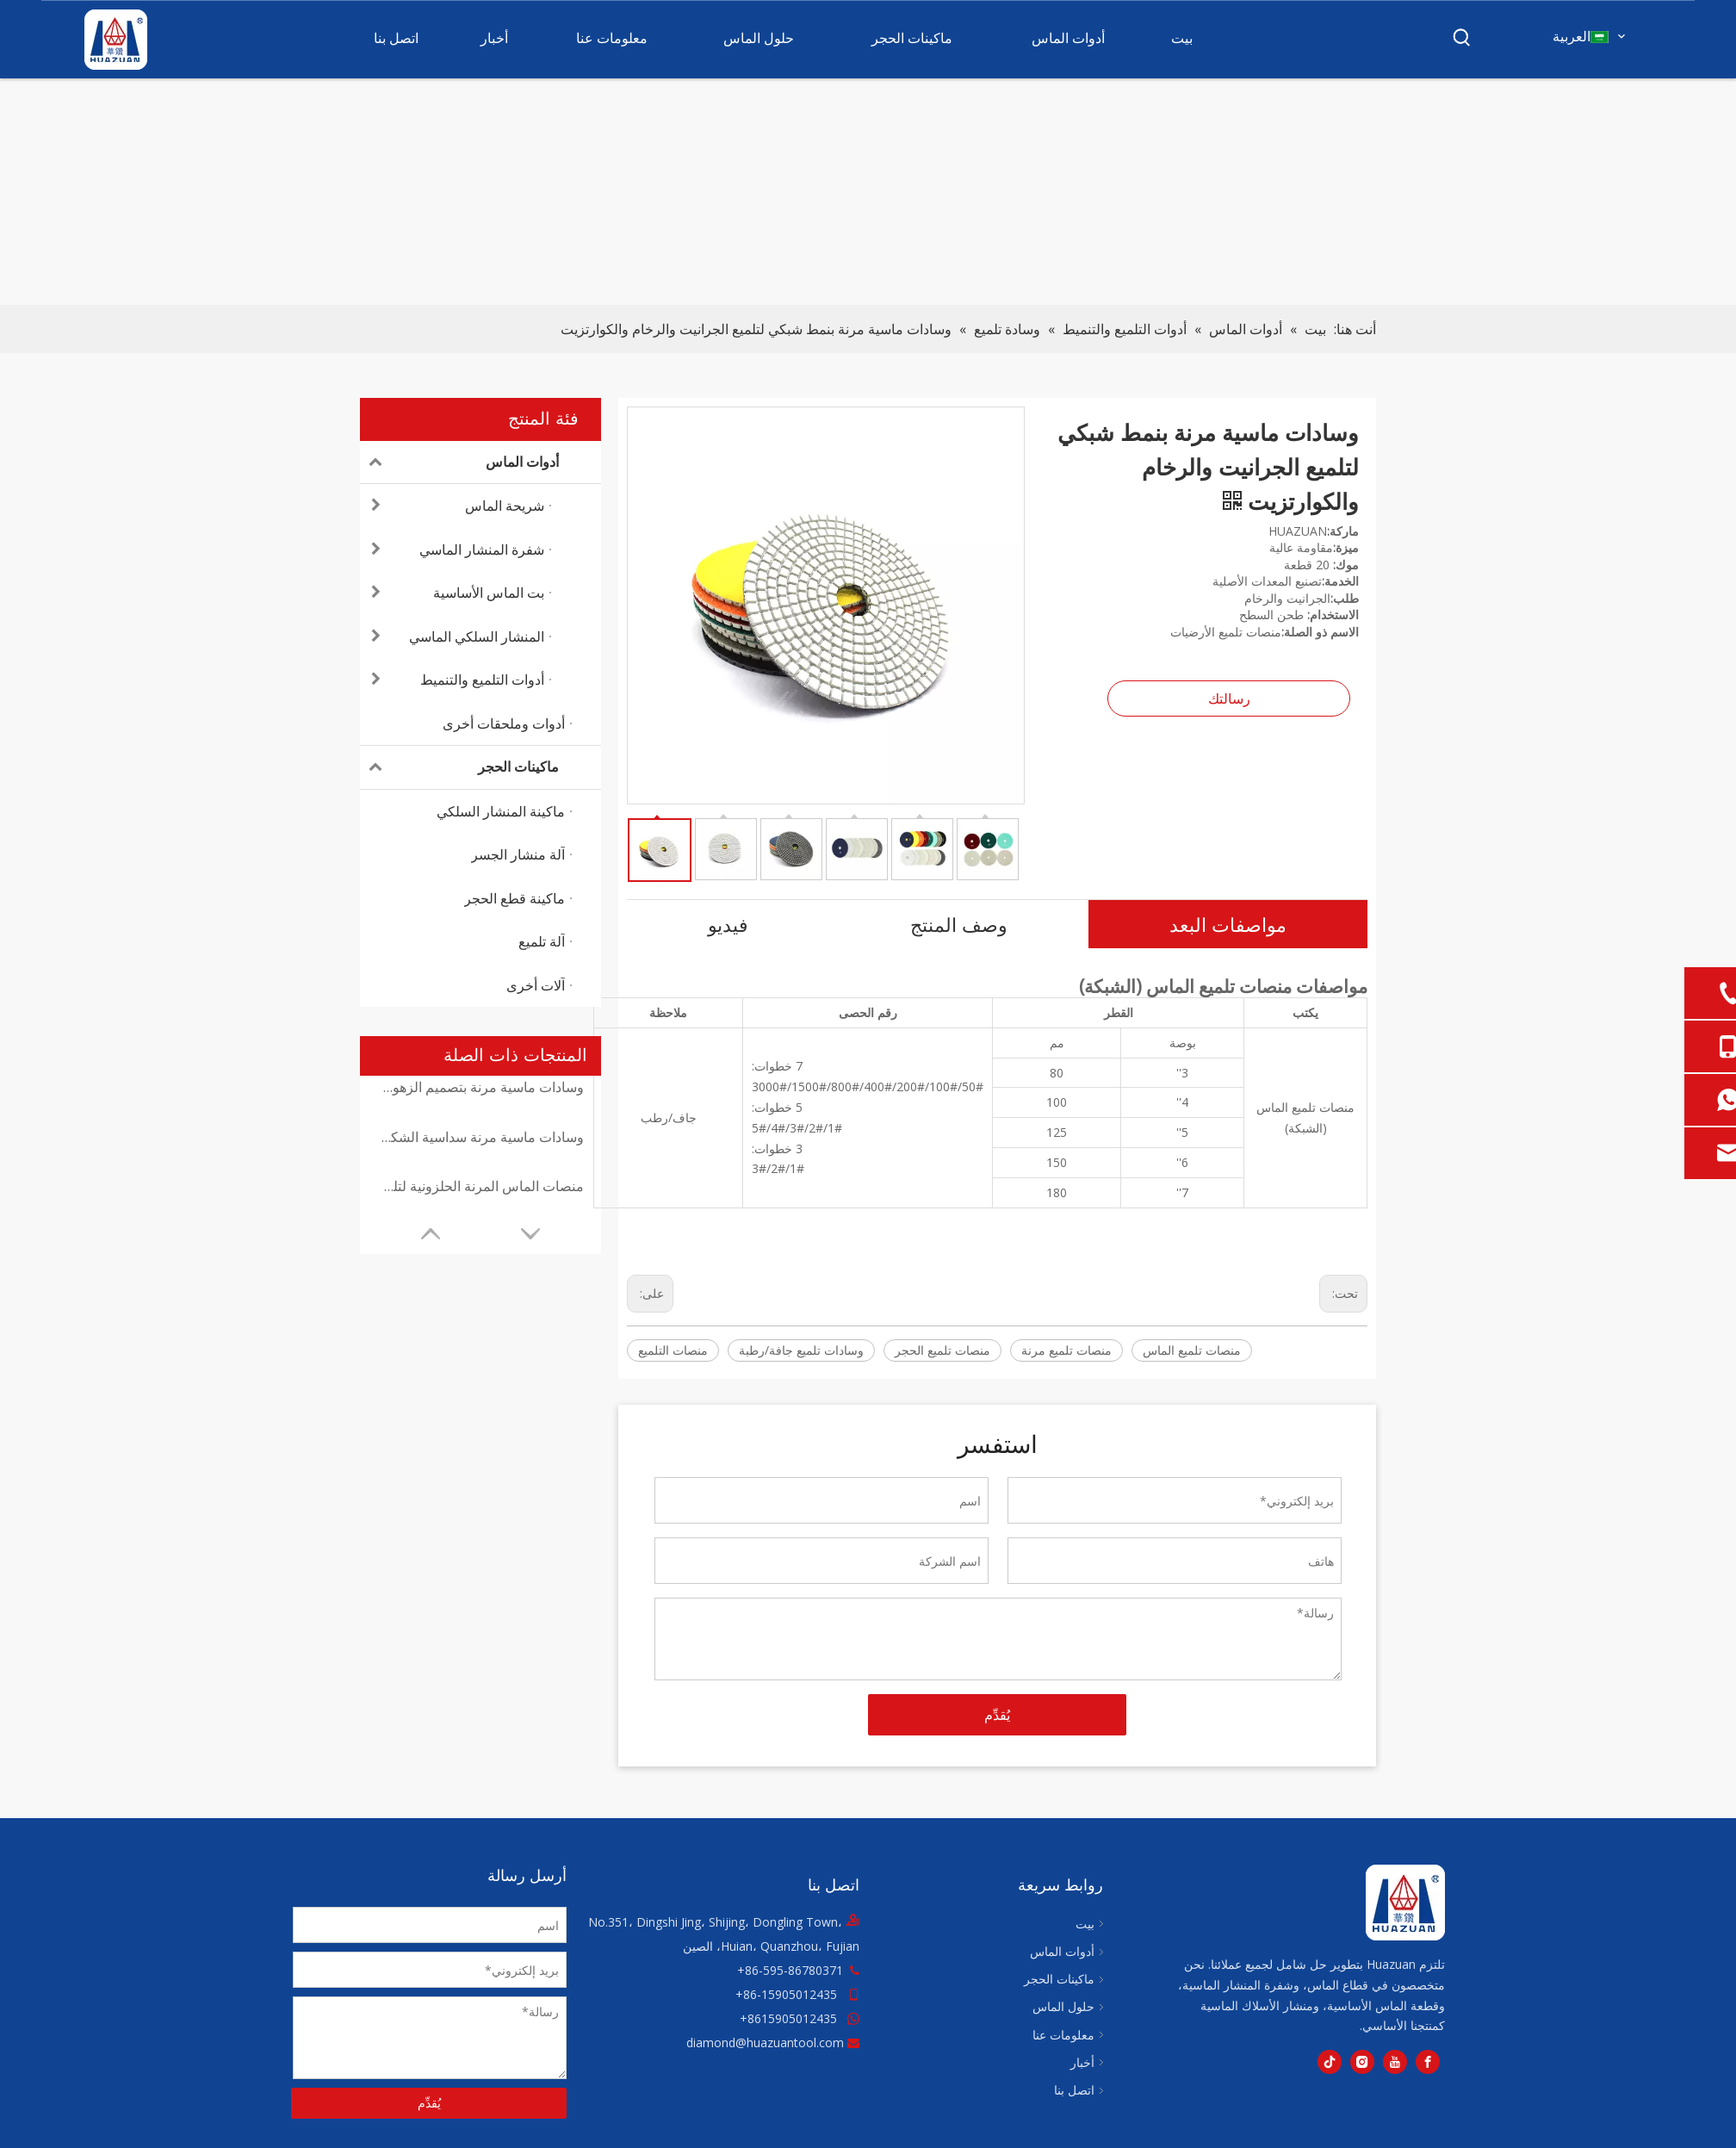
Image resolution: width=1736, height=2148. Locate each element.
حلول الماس (1063, 2006)
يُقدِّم (997, 1714)
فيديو (728, 924)
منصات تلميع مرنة (1066, 1350)
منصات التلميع (673, 1350)
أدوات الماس (459, 462)
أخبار (1082, 2062)
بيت (1085, 1923)
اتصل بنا (1074, 2090)
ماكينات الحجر (459, 767)
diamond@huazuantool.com (765, 2042)
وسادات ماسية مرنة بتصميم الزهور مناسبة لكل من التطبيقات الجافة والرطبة (480, 1086)
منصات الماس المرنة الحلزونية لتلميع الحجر (480, 1185)
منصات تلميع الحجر (942, 1350)
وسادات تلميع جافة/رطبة (801, 1350)
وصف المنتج (959, 924)
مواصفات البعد (1227, 924)
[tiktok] (1330, 2062)
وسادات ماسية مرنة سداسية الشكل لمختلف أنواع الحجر (480, 1136)
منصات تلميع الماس (1192, 1350)
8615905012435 (792, 2018)
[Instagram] (1362, 2062)
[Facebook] (1428, 2062)
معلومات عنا (1063, 2035)
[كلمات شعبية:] (1462, 37)
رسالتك (1229, 698)
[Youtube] (1395, 2062)
